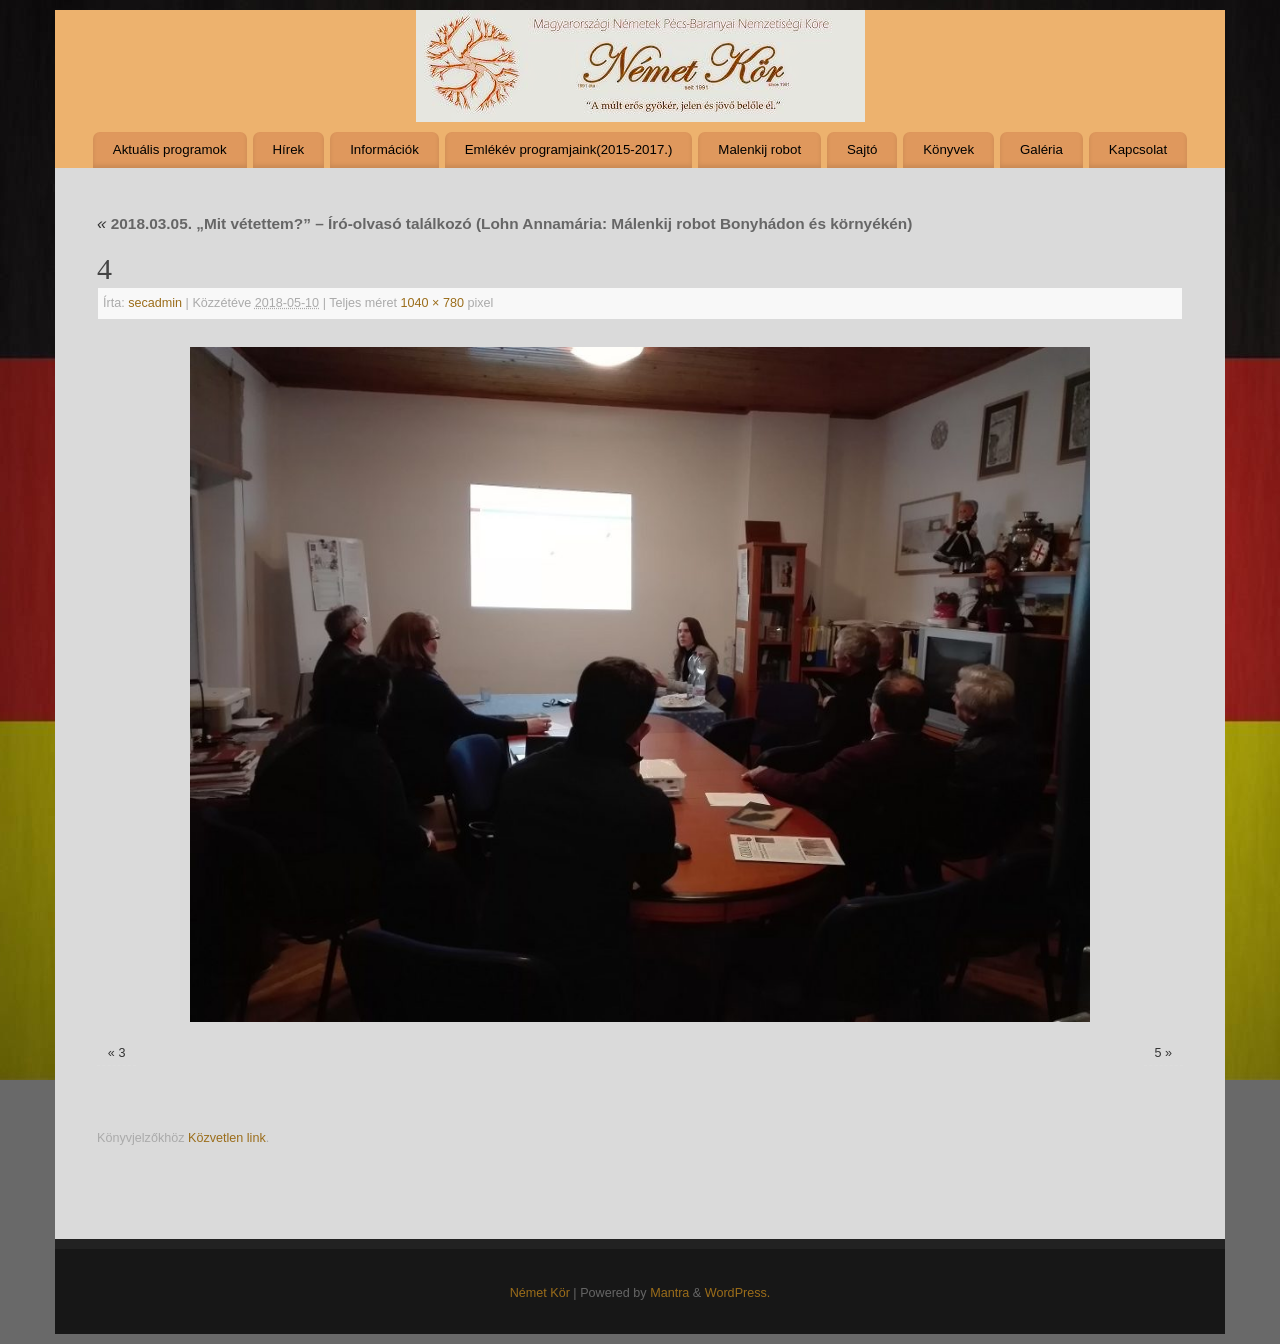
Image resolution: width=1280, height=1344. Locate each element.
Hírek (288, 149)
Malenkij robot (759, 149)
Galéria (1041, 149)
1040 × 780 (432, 303)
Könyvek (948, 149)
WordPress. (738, 1293)
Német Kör (540, 1293)
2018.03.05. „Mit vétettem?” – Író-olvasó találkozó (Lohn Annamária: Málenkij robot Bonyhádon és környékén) (504, 223)
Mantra (669, 1293)
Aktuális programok (170, 149)
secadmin (155, 303)
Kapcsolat (1138, 149)
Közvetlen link (227, 1138)
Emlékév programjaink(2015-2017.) (569, 149)
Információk (384, 149)
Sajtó (862, 149)
